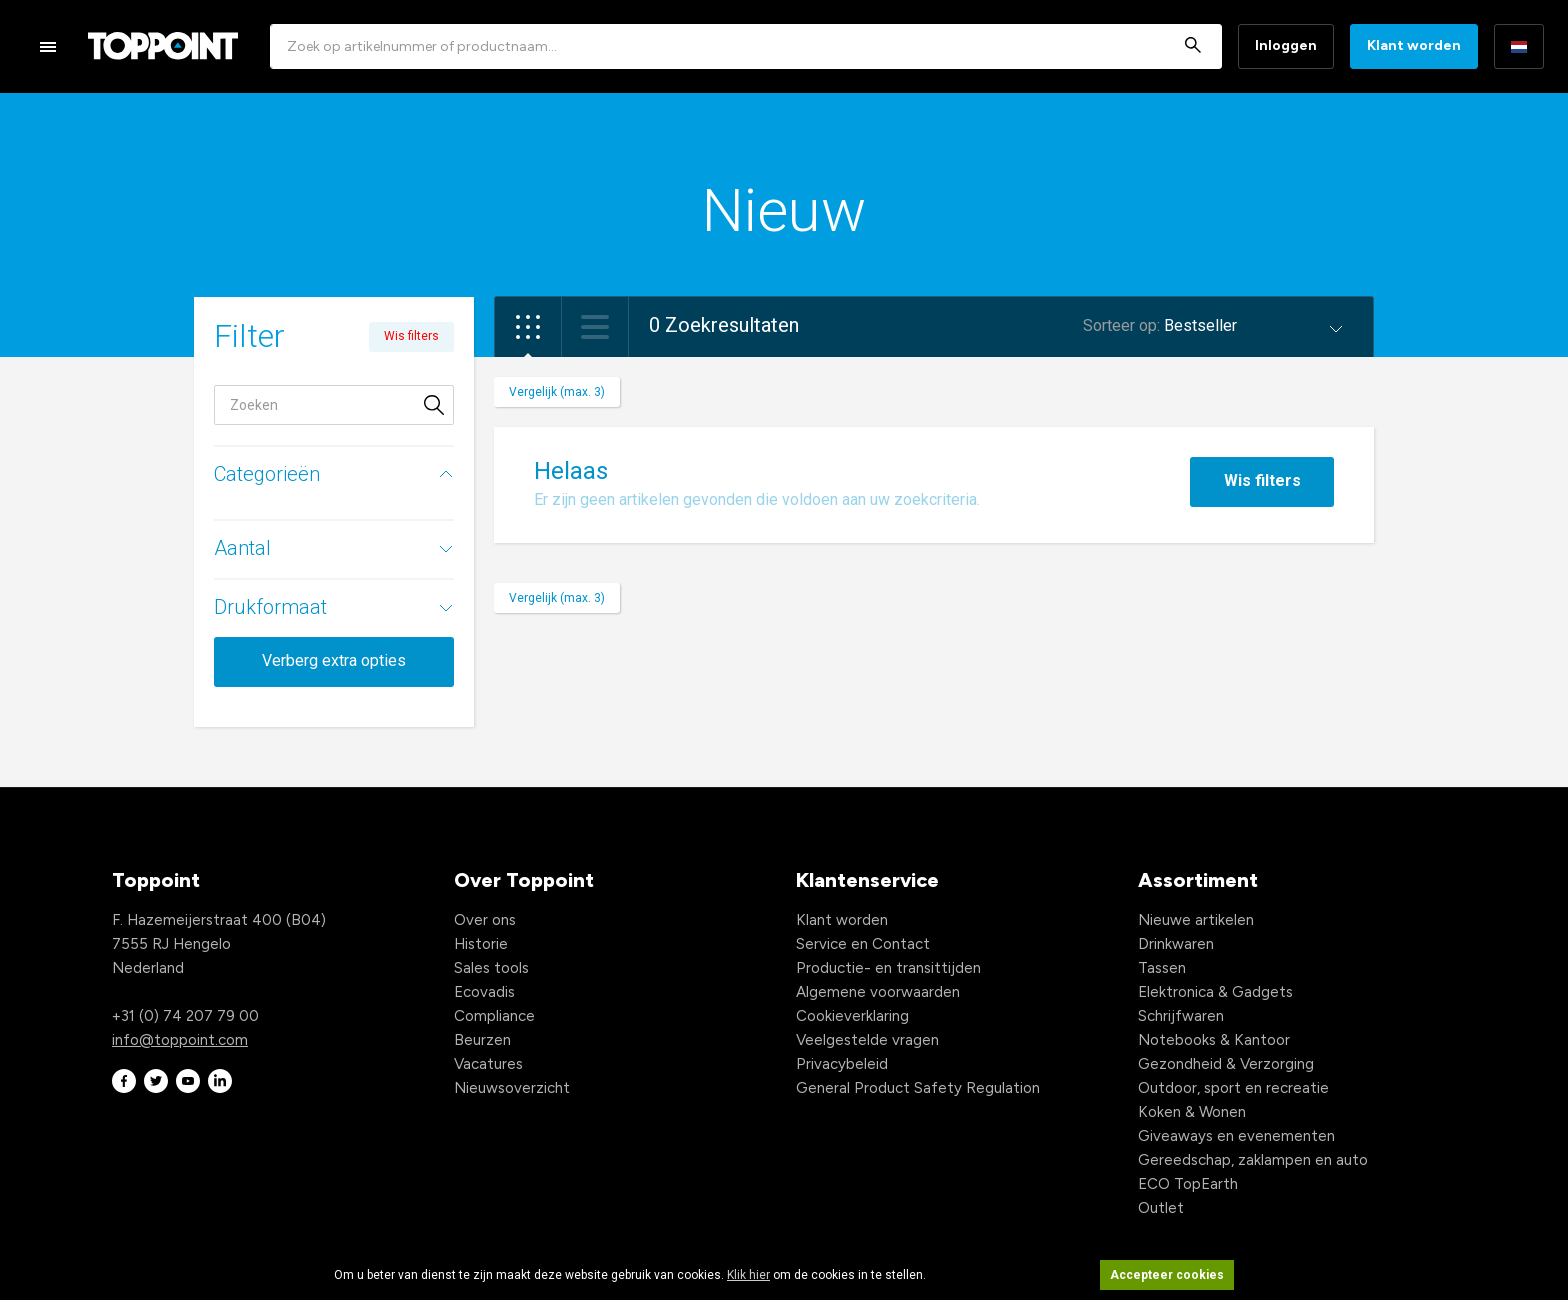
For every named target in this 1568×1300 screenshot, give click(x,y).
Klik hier (748, 1275)
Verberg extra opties (334, 660)
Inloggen (1286, 45)
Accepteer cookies (1167, 1275)
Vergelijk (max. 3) (557, 392)
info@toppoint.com (180, 1040)
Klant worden (1414, 45)
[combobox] (746, 46)
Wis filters (1262, 480)
